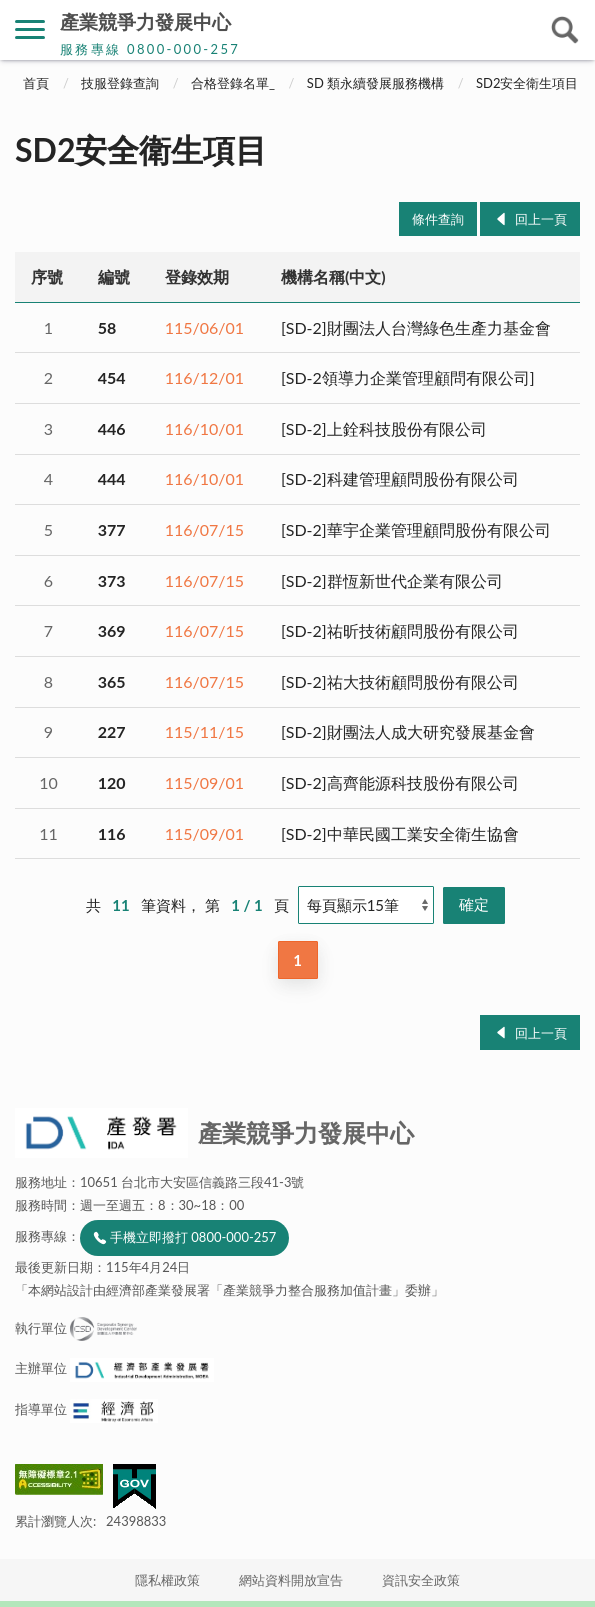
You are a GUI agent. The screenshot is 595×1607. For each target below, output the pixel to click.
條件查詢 (438, 219)
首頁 (36, 83)
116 (112, 833)
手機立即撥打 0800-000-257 (193, 1237)
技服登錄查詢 (120, 83)
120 (112, 782)
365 (112, 681)
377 (112, 529)
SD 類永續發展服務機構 (375, 83)
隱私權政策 (167, 1580)
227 (112, 731)
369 (112, 630)
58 (107, 327)
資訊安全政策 (421, 1580)
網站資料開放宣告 (291, 1580)
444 (112, 478)
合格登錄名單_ (233, 83)
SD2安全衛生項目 (527, 83)
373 (112, 580)
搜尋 (565, 30)
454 (112, 377)
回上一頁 (541, 219)
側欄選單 (30, 29)
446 (112, 428)
